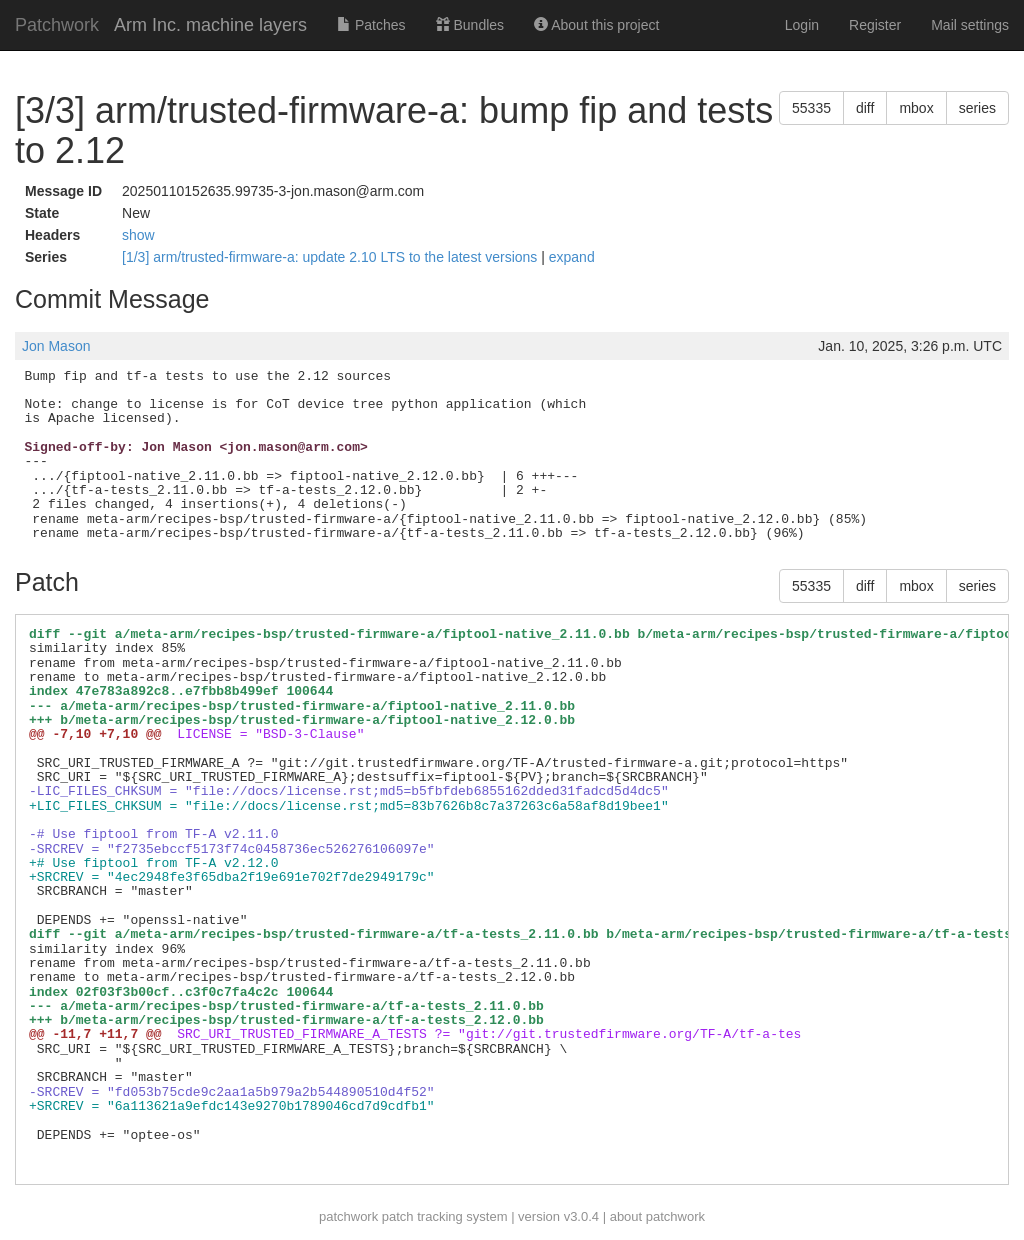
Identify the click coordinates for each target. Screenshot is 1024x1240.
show (138, 235)
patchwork (348, 1216)
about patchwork (657, 1216)
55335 (811, 108)
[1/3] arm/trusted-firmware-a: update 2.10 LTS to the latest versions (331, 257)
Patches (371, 25)
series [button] (977, 108)
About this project (596, 25)
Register (875, 25)
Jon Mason (56, 346)
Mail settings (970, 25)
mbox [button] (916, 108)
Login (802, 25)
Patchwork (57, 25)
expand (572, 257)
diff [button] (865, 108)
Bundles (470, 25)
